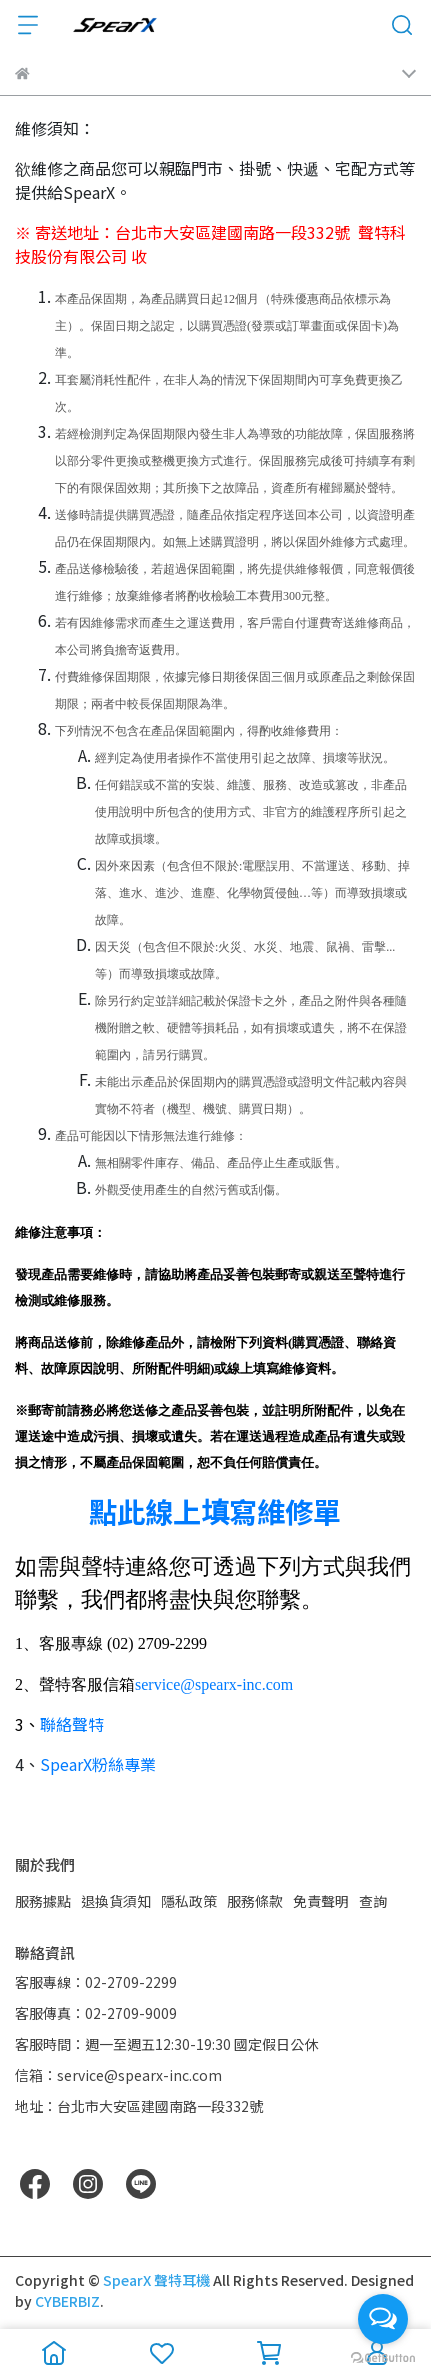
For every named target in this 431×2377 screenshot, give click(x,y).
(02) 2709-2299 (157, 1643)
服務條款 (255, 1901)
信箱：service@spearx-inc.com (118, 2075)
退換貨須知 (116, 1901)
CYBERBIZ (67, 2301)
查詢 (373, 1901)
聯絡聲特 (72, 1724)
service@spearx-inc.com (214, 1684)
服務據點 (43, 1901)
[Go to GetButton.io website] (383, 2357)
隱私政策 (189, 1901)
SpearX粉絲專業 (98, 1764)
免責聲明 (321, 1901)
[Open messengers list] (383, 2319)
